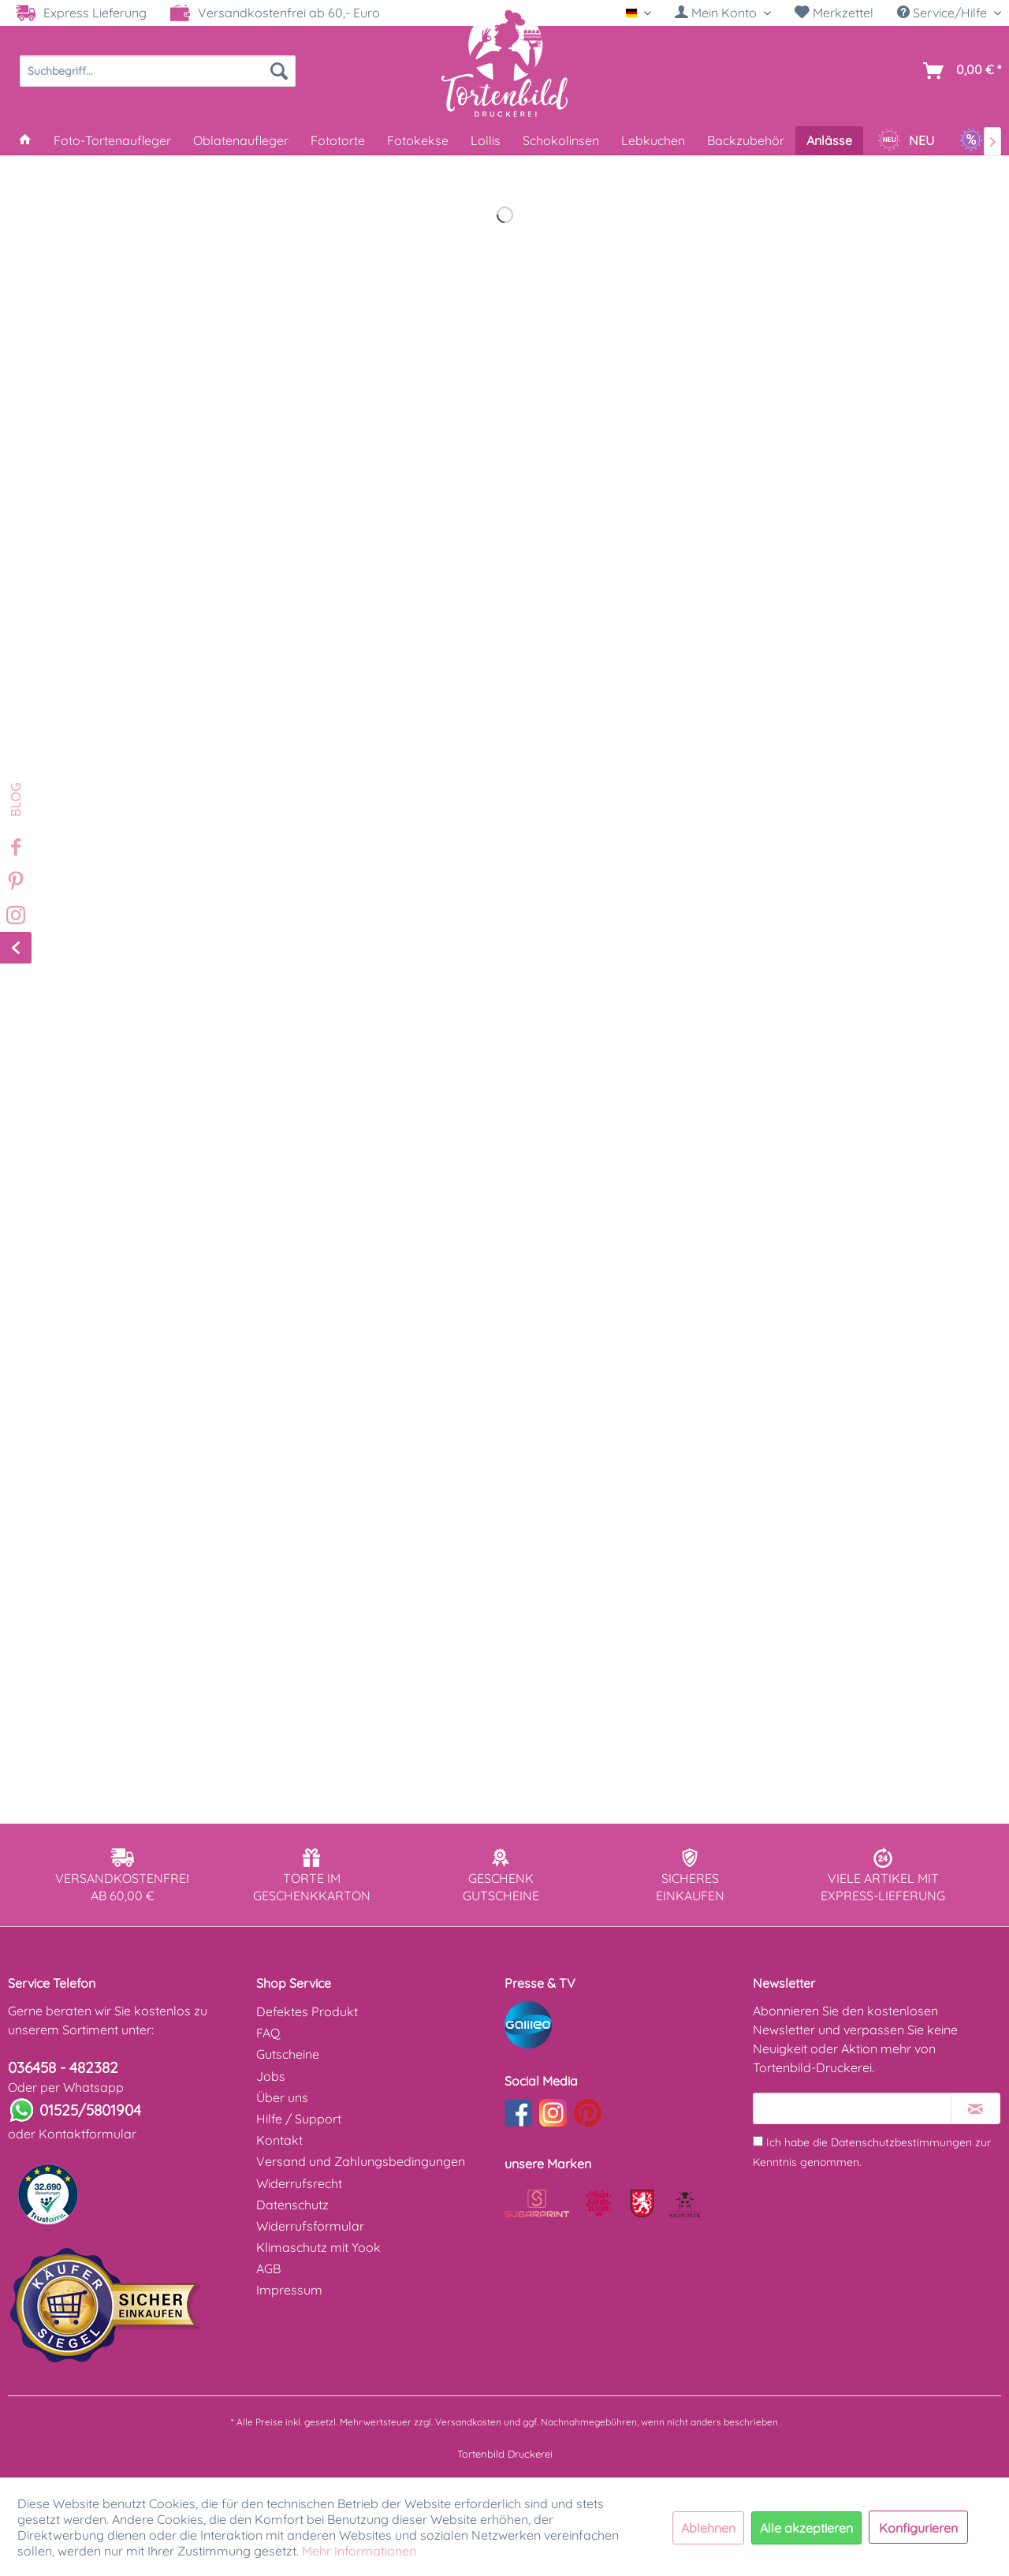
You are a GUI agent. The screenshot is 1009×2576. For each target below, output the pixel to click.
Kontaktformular (87, 2134)
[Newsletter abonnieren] (975, 2108)
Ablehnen (708, 2528)
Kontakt (279, 2140)
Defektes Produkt (307, 2011)
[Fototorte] (338, 140)
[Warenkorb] (959, 71)
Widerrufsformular (310, 2226)
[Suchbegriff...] (158, 71)
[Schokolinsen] (561, 140)
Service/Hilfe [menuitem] (943, 13)
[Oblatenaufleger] (241, 140)
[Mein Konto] (723, 13)
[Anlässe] (829, 140)
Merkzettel (834, 13)
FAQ (268, 2033)
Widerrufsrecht (299, 2183)
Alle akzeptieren (806, 2528)
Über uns (282, 2097)
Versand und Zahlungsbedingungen (360, 2161)
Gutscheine (287, 2054)
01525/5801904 (90, 2110)
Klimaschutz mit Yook (318, 2247)
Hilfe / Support (298, 2119)
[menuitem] (723, 13)
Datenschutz (292, 2205)
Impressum (289, 2290)
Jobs (270, 2076)
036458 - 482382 (63, 2067)
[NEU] (905, 140)
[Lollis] (486, 140)
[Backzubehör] (745, 140)
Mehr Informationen (359, 2551)
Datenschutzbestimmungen (901, 2142)
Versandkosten (468, 2422)
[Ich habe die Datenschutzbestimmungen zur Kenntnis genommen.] (758, 2141)
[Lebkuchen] (653, 140)
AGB (268, 2268)
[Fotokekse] (418, 140)
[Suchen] (279, 71)
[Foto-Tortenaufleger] (112, 140)
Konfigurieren (918, 2528)
